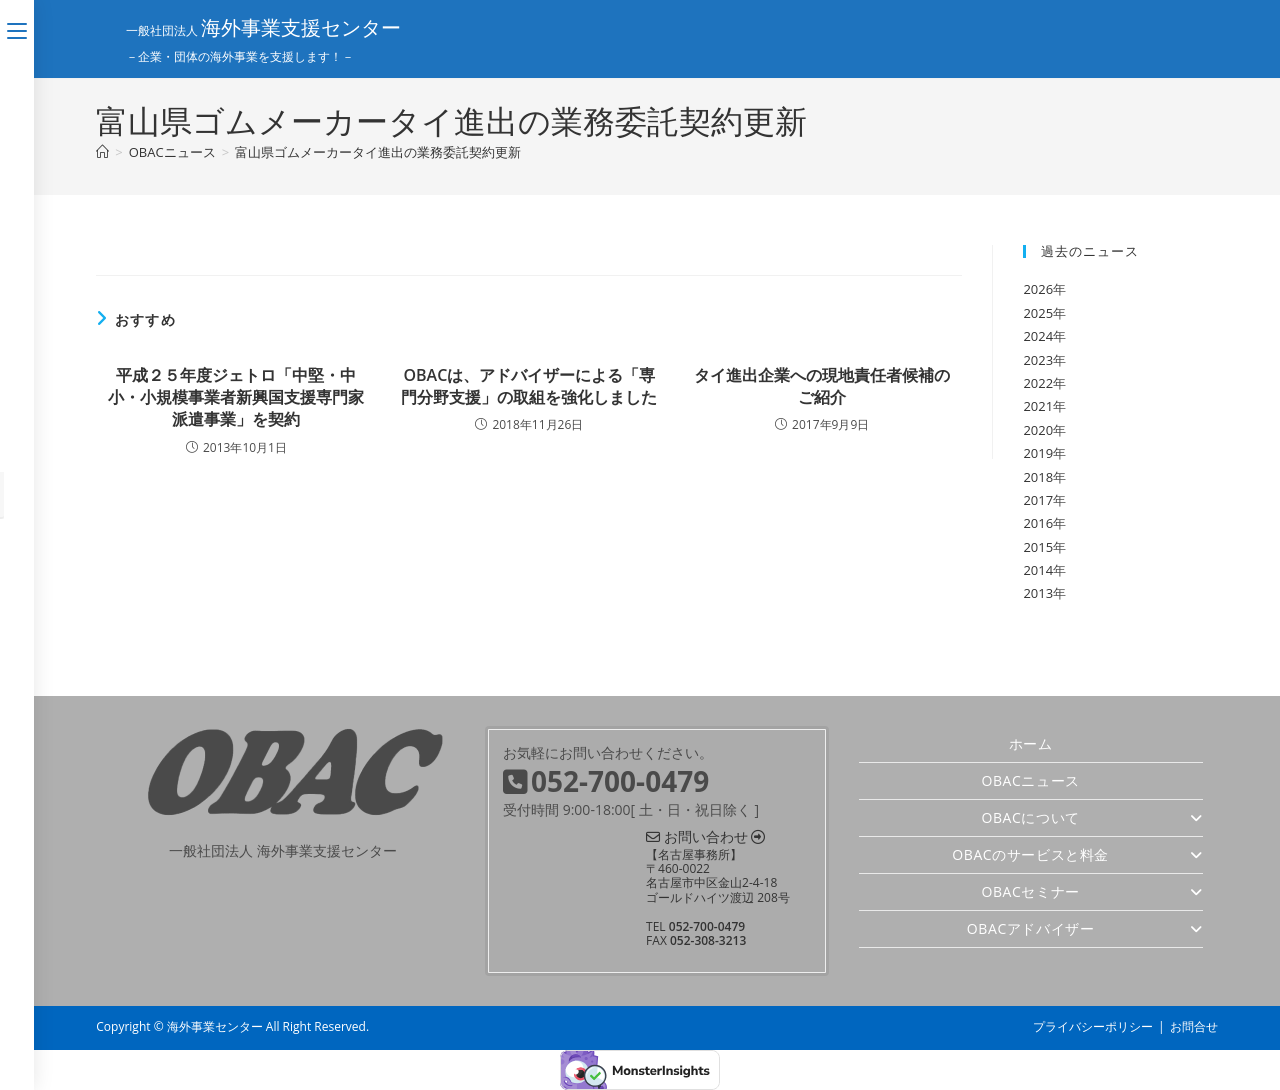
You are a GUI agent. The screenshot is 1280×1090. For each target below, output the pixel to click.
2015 (1038, 547)
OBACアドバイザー (1085, 928)
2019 (1038, 453)
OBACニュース (1030, 780)
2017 (1038, 500)
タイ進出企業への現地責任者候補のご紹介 (822, 386)
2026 (1038, 289)
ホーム (1031, 743)
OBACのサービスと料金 (1077, 854)
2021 (1038, 406)
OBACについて (1091, 817)
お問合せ (1194, 1026)
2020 (1038, 430)
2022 (1038, 383)
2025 (1038, 313)
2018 (1038, 477)
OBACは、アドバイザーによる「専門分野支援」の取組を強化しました (529, 386)
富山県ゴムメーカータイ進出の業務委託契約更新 (378, 152)
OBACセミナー (1091, 891)
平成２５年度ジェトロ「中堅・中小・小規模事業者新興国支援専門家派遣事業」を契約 (236, 397)
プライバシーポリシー (1093, 1026)
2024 (1038, 336)
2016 (1038, 523)
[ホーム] (102, 152)
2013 (1038, 593)
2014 (1038, 570)
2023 (1038, 360)
